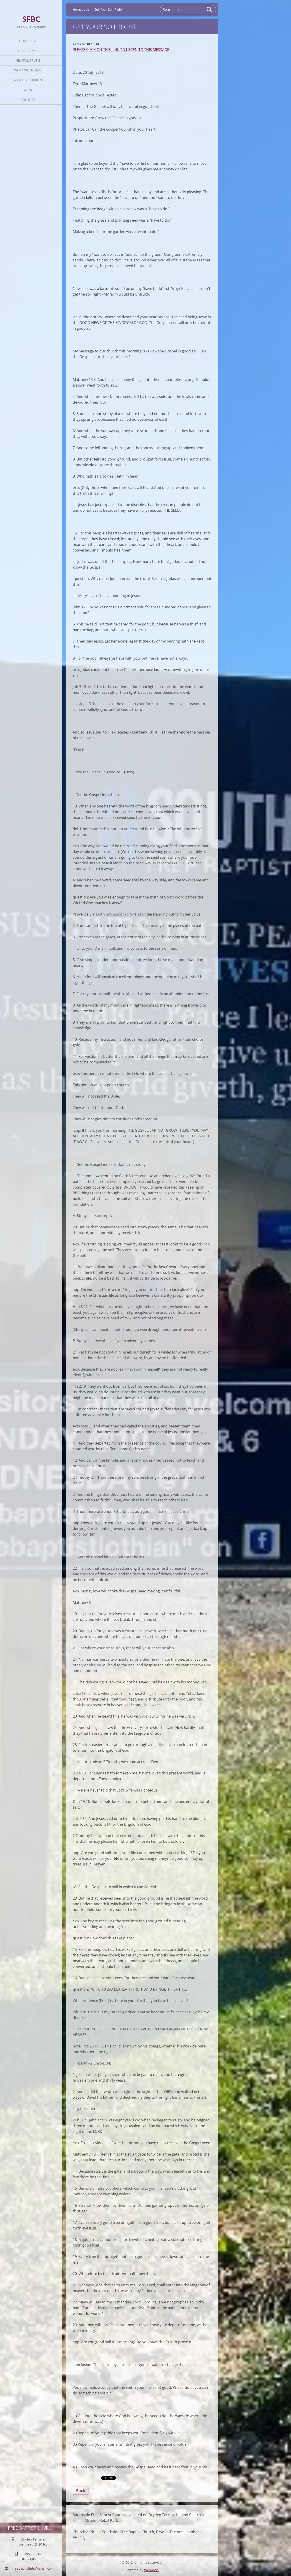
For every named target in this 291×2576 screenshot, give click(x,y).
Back (80, 2490)
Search (210, 9)
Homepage (28, 41)
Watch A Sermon (27, 80)
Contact (27, 99)
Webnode (151, 2570)
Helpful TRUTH (28, 60)
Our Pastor (28, 50)
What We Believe (28, 70)
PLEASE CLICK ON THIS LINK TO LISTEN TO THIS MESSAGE (121, 49)
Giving (28, 90)
